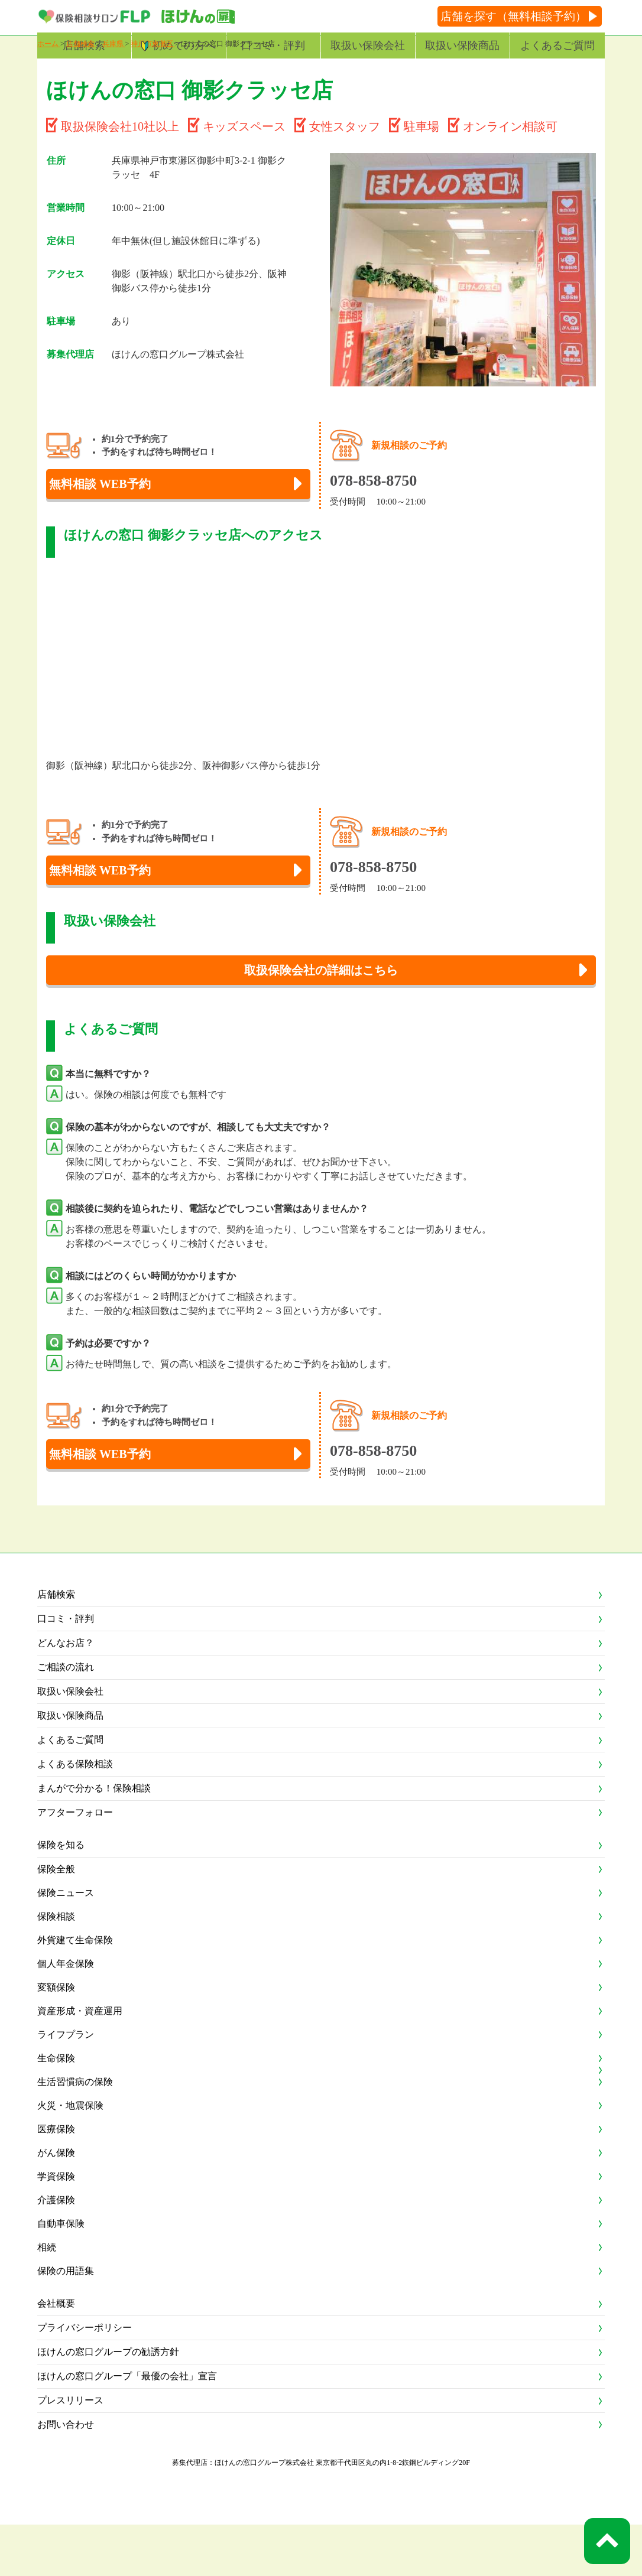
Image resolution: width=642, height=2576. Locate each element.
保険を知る (61, 1896)
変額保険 (56, 2039)
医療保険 (56, 2180)
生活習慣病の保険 (75, 2133)
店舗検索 (84, 45)
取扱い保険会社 (367, 45)
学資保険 (56, 2228)
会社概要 (56, 2355)
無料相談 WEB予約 (116, 514)
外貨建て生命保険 (75, 1991)
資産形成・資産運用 (79, 2062)
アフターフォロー (75, 1864)
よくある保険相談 (75, 1815)
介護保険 (56, 2251)
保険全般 (56, 1920)
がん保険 (56, 2204)
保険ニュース (65, 1944)
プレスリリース (70, 2452)
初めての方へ (184, 45)
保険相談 (56, 1968)
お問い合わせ (65, 2476)
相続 (46, 2299)
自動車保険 (61, 2275)
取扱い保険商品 (462, 45)
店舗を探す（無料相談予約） (513, 16)
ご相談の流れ (65, 1718)
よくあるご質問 (557, 45)
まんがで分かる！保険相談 (94, 1840)
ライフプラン (65, 2086)
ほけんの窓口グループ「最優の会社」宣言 (127, 2427)
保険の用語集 (65, 2322)
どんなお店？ (65, 1694)
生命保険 (56, 2110)
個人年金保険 (65, 2015)
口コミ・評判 (273, 45)
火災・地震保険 (70, 2157)
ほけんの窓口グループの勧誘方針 (108, 2403)
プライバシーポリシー (84, 2379)
